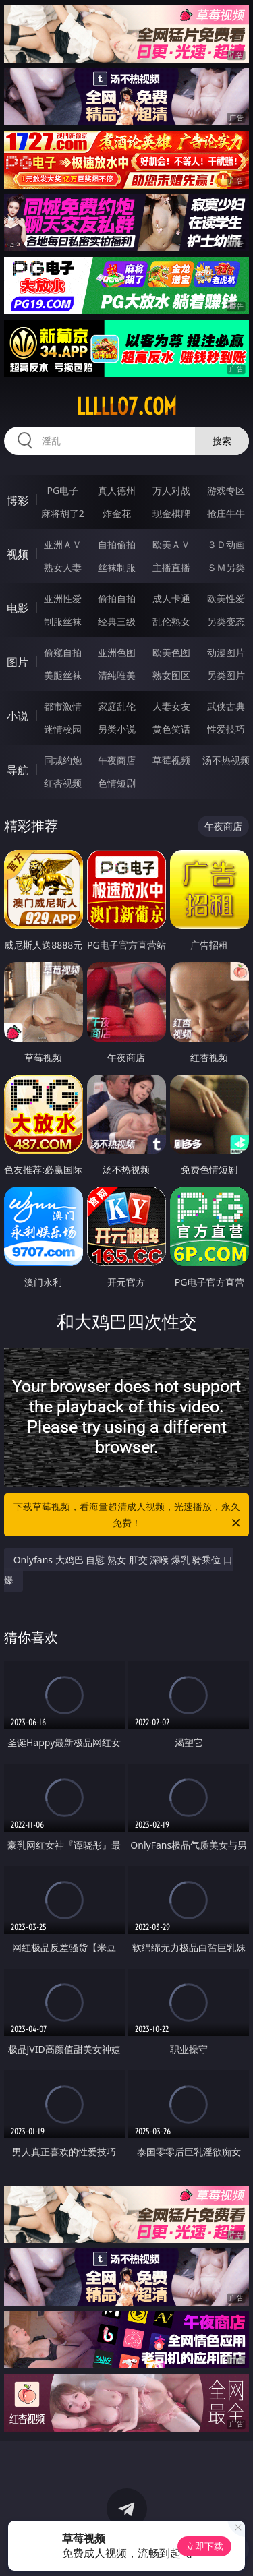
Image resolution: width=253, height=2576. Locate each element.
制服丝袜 (63, 621)
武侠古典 (226, 706)
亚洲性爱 (63, 598)
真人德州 (117, 490)
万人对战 (171, 490)
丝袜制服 (117, 567)
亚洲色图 (117, 652)
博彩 (17, 500)
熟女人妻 (63, 567)
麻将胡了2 (62, 513)
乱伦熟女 (171, 621)
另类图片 (226, 675)
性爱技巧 (226, 729)
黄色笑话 (171, 729)
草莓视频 (171, 760)
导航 (17, 769)
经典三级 (117, 621)
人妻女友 (171, 706)
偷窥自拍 (63, 652)
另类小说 (117, 729)
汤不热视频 (226, 760)
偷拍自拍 (117, 598)
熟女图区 (171, 675)
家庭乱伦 (117, 706)
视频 (17, 554)
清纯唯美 (117, 675)
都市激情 (63, 706)
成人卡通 (171, 598)
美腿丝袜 (63, 675)
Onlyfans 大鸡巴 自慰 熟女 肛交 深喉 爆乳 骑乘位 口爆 (118, 1569)
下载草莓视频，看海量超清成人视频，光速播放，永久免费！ (128, 1515)
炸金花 (117, 513)
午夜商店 (117, 760)
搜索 (222, 440)
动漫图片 (226, 652)
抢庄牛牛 (226, 513)
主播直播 (171, 567)
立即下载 (204, 2546)
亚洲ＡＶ (63, 544)
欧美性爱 (226, 598)
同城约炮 (63, 760)
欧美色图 (171, 652)
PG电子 (62, 490)
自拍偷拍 (117, 544)
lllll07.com (126, 406)
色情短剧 (117, 783)
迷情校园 (63, 729)
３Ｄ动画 (226, 544)
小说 (17, 716)
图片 (17, 662)
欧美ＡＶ (171, 544)
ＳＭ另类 (226, 567)
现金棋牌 (171, 513)
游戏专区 (226, 490)
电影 (17, 608)
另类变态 (226, 621)
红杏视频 (63, 783)
